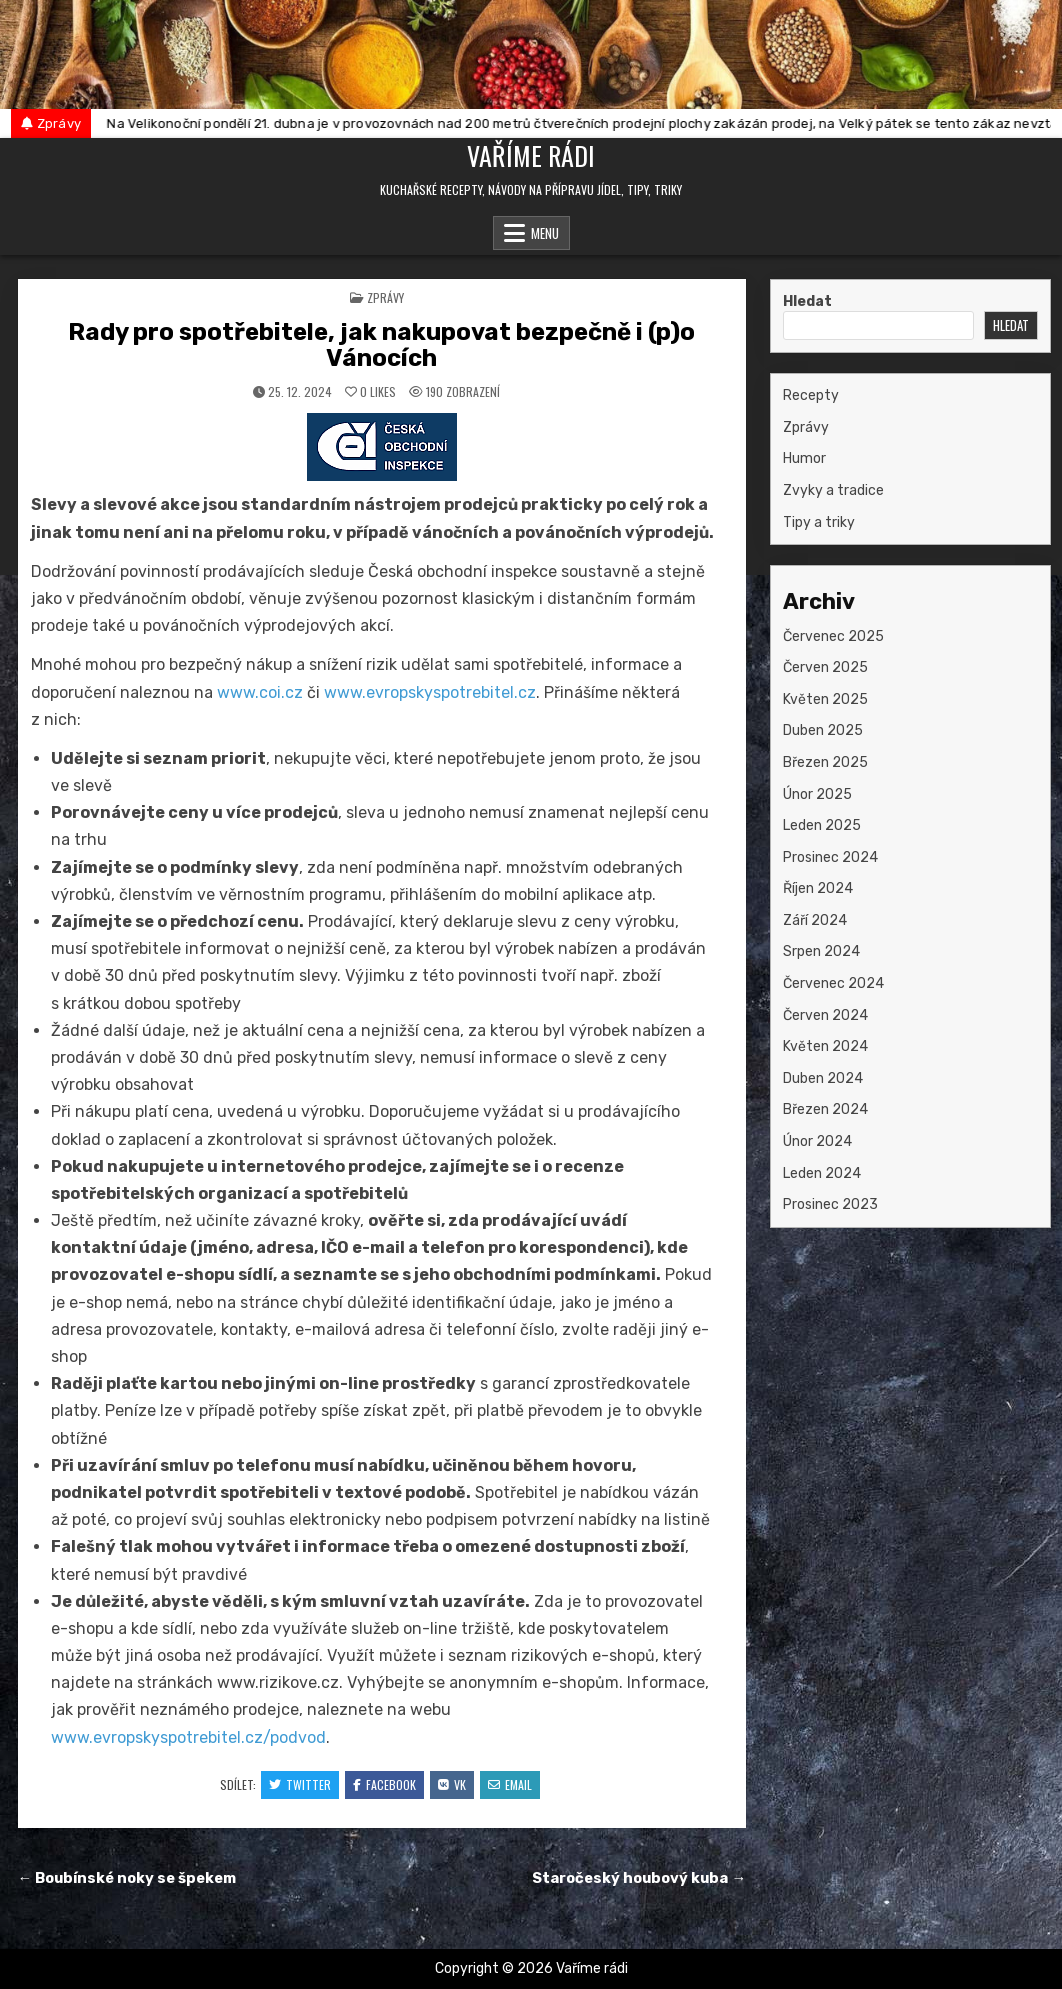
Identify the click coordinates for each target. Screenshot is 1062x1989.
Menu (545, 233)
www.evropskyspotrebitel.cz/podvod (188, 1737)
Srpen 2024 (821, 951)
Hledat (807, 301)
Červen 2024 (825, 1015)
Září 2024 (815, 920)
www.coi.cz (260, 692)
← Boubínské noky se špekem (127, 1878)
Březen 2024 (825, 1109)
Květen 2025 (825, 699)
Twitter (300, 1784)
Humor (804, 458)
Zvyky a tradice (833, 490)
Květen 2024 (825, 1046)
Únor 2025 (817, 794)
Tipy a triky (819, 522)
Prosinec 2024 (830, 857)
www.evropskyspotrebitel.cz (430, 692)
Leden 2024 (822, 1173)
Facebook (384, 1784)
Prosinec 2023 (830, 1204)
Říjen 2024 (818, 888)
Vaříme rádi (531, 155)
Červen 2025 (825, 667)
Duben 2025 (823, 730)
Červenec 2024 (833, 983)
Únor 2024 (817, 1141)
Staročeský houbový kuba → (639, 1878)
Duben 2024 (823, 1078)
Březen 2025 (825, 762)
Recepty (811, 395)
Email (510, 1784)
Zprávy (385, 297)
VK (452, 1784)
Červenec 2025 (833, 636)
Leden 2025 (822, 825)
